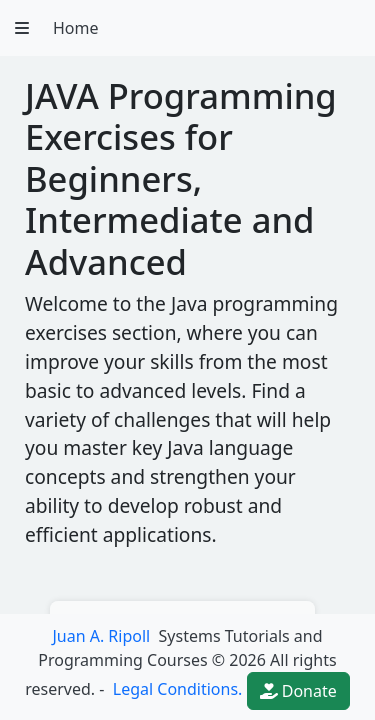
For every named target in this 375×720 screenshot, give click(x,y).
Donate (298, 691)
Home (76, 28)
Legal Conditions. (176, 689)
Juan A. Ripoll (101, 636)
